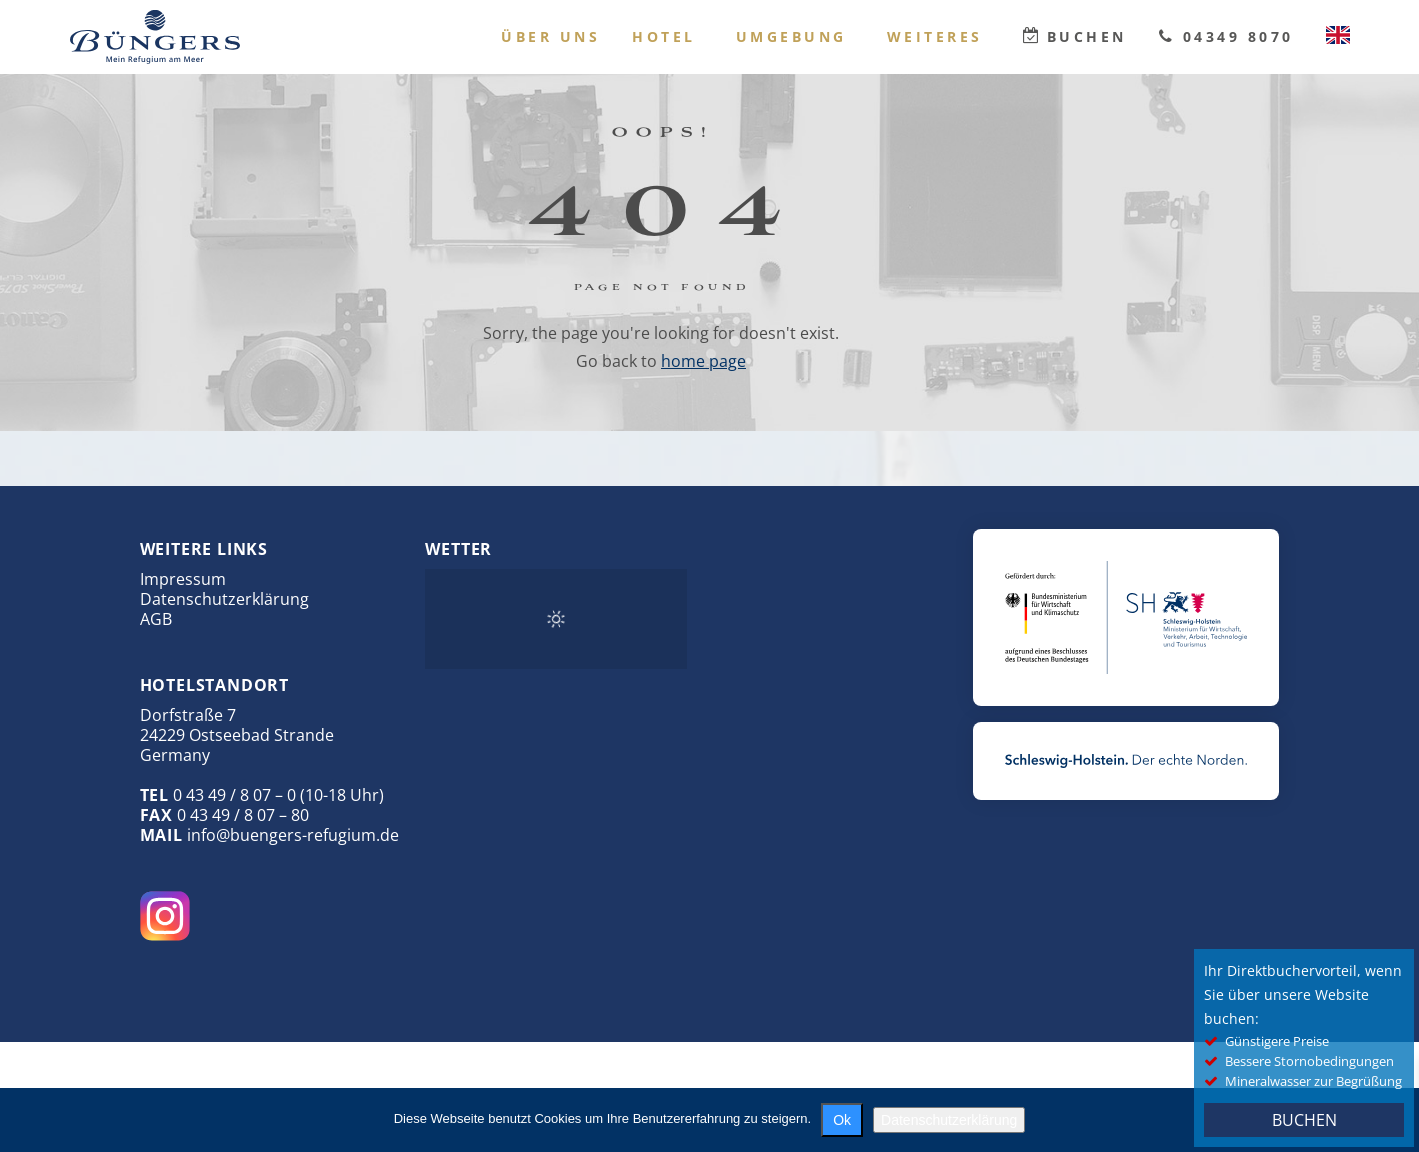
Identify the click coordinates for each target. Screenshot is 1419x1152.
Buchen (1087, 36)
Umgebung (791, 36)
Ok (842, 1120)
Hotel (664, 36)
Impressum (183, 579)
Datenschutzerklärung (224, 599)
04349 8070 (1238, 36)
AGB (156, 619)
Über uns (550, 36)
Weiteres (935, 36)
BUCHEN (1304, 1120)
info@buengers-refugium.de (293, 835)
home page (703, 361)
